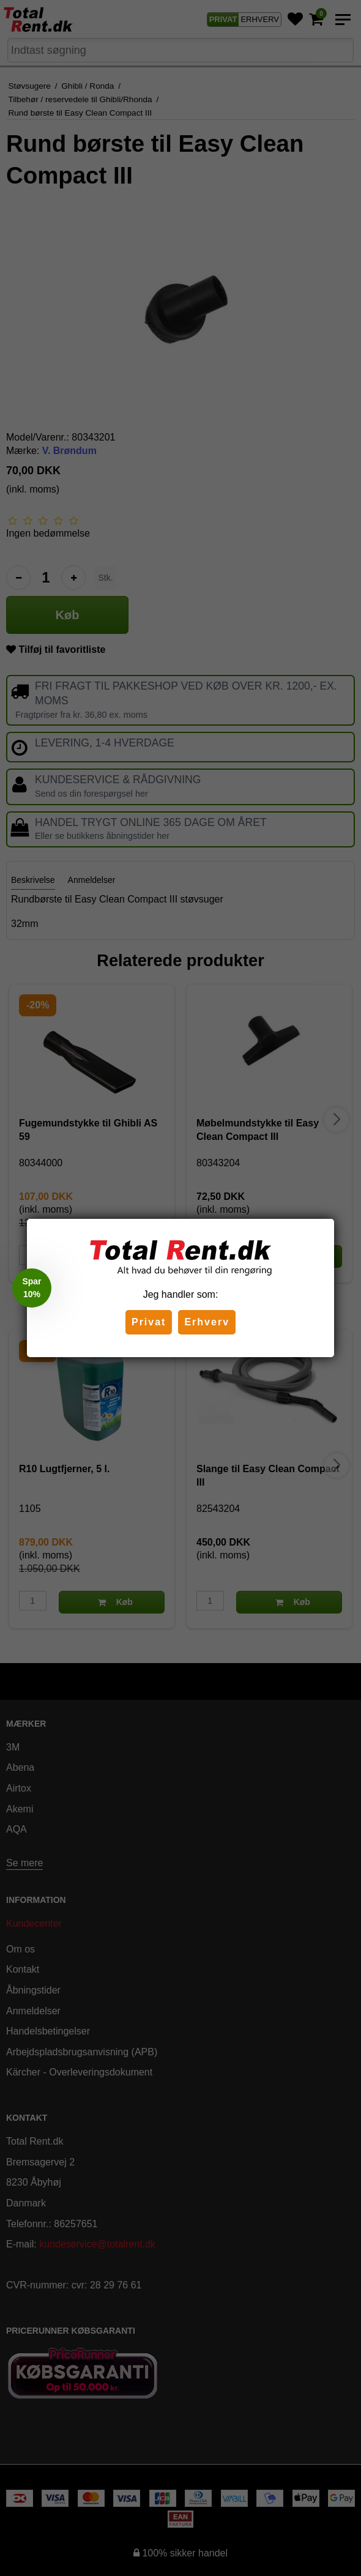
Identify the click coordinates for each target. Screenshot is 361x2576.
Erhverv (206, 1322)
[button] (31, 1288)
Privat (149, 1322)
